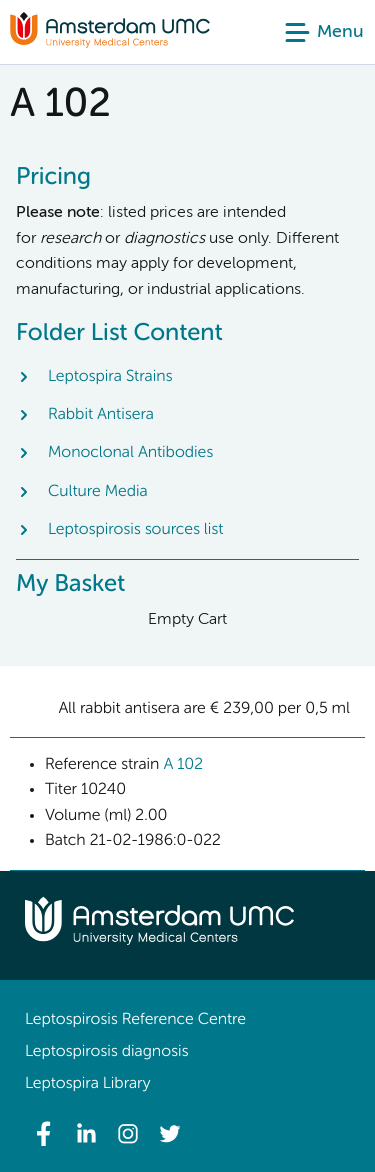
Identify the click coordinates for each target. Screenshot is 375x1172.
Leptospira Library (87, 1084)
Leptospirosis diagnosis (106, 1052)
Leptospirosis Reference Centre (135, 1020)
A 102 (183, 765)
